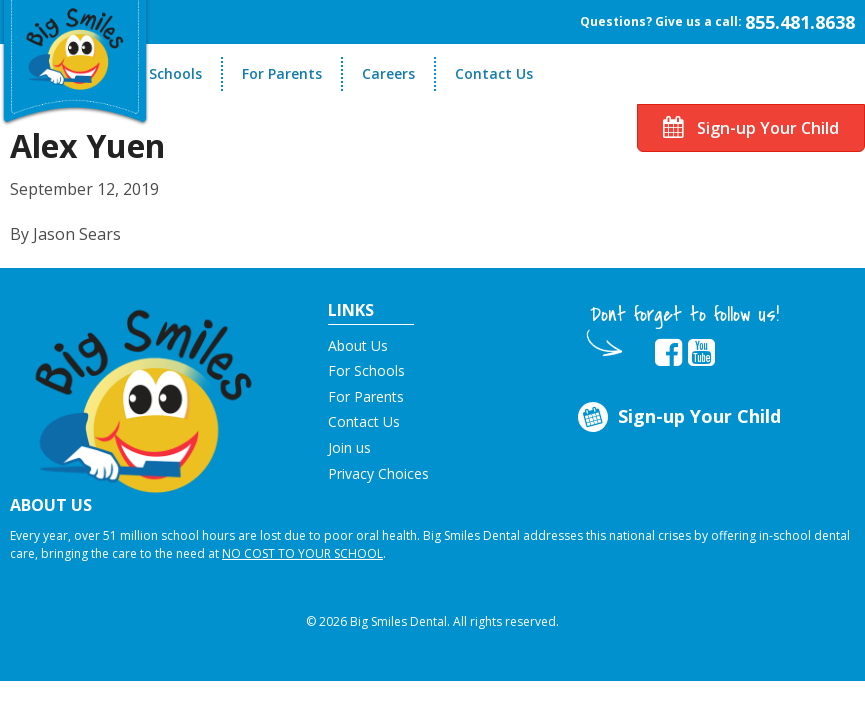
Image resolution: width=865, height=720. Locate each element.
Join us (349, 447)
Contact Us (494, 73)
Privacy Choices (378, 473)
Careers (388, 73)
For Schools (162, 73)
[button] (144, 394)
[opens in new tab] (668, 353)
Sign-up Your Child (751, 128)
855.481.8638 (800, 22)
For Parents (282, 73)
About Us (358, 345)
